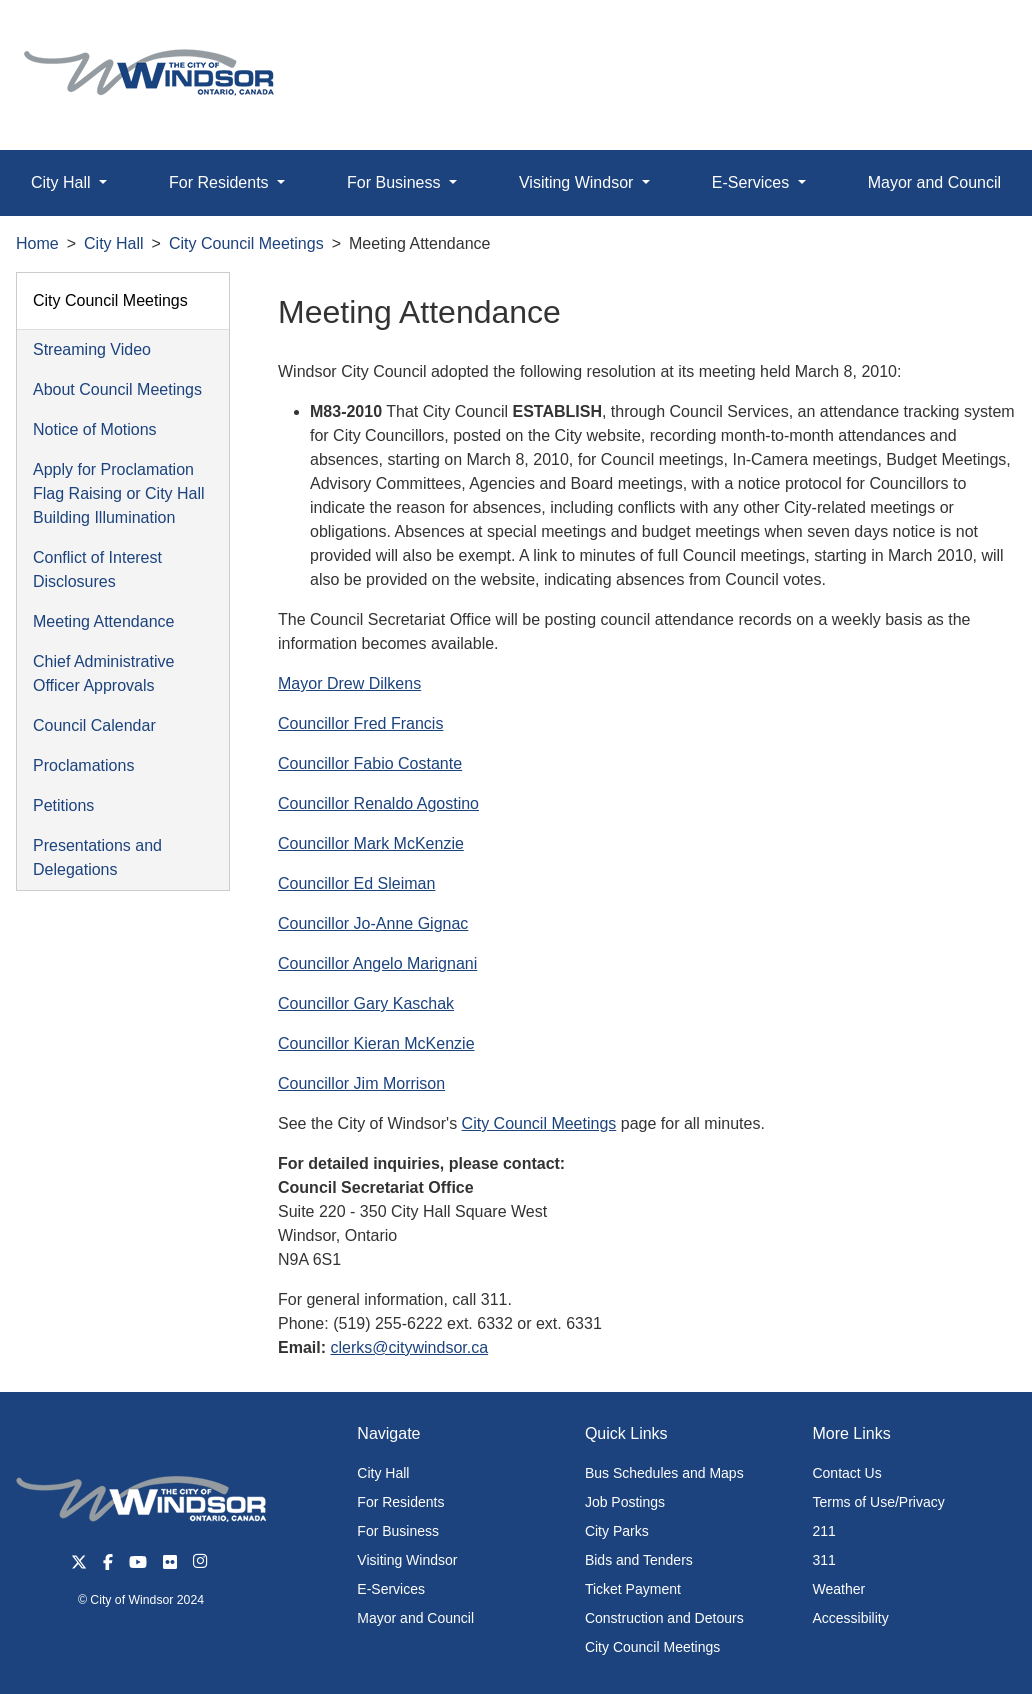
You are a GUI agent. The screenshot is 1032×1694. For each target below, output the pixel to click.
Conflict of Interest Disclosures (97, 569)
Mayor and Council (415, 1618)
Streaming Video (92, 349)
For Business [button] (396, 182)
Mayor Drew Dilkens (349, 683)
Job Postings (625, 1502)
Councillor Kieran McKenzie (376, 1043)
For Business (398, 1531)
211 (823, 1531)
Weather (838, 1589)
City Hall (114, 243)
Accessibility (850, 1618)
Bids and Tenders (639, 1560)
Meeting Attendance (103, 621)
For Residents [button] (221, 182)
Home (37, 243)
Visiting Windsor (407, 1560)
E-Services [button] (753, 182)
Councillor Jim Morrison (361, 1083)
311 (823, 1560)
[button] (971, 36)
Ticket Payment (633, 1589)
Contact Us (846, 1473)
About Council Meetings (117, 389)
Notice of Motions (95, 429)
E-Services (391, 1589)
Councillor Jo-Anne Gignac (373, 923)
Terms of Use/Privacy (878, 1502)
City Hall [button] (63, 182)
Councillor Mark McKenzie (371, 843)
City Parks (617, 1531)
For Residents (400, 1502)
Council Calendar (94, 725)
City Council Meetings (246, 243)
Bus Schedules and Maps (664, 1473)
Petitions (63, 805)
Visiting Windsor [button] (578, 182)
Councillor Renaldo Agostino (378, 803)
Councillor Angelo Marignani (377, 963)
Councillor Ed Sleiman (356, 883)
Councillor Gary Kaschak (366, 1003)
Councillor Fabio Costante (370, 763)
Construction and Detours (664, 1618)
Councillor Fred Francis (360, 723)
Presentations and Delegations (97, 857)
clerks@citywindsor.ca (409, 1347)
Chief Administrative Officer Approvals (103, 673)
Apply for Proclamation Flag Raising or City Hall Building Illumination (119, 493)
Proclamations (83, 765)
